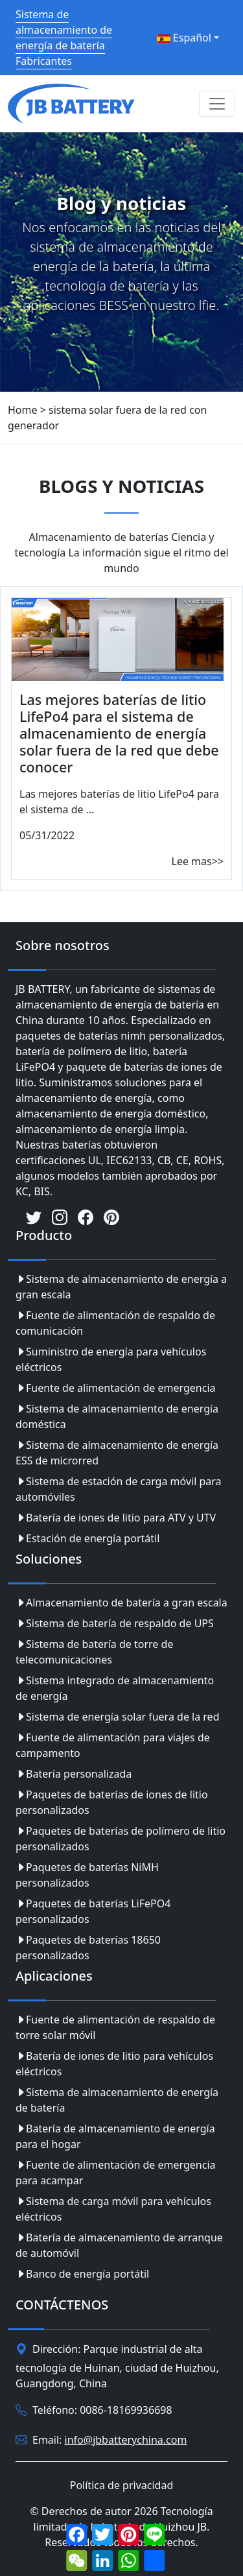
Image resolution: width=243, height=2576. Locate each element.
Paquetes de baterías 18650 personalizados (88, 1947)
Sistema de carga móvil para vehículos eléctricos (113, 2209)
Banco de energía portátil (82, 2274)
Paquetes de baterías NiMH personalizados (87, 1875)
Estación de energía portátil (87, 1538)
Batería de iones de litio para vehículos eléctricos (114, 2064)
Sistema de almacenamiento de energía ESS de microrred (117, 1453)
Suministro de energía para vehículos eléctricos (111, 1359)
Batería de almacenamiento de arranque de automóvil (119, 2245)
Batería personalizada (74, 1774)
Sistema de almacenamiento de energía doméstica (117, 1416)
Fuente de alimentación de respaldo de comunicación (115, 1323)
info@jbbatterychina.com (126, 2440)
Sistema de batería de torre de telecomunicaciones (94, 1652)
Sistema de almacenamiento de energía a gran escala (121, 1287)
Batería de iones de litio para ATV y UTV (116, 1517)
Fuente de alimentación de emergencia (116, 1388)
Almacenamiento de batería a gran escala (121, 1602)
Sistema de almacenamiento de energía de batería (117, 2100)
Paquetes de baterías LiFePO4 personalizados (93, 1911)
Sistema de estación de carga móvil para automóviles (119, 1489)
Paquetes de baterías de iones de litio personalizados (112, 1802)
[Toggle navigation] (217, 104)
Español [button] (184, 37)
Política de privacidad (122, 2485)
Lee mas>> (198, 861)
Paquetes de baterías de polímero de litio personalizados (121, 1839)
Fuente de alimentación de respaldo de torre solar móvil (115, 2027)
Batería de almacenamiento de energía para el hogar (115, 2136)
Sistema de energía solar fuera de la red (117, 1717)
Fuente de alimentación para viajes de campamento (113, 1745)
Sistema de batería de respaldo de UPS (115, 1623)
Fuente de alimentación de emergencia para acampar (116, 2173)
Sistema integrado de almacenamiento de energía (115, 1688)
